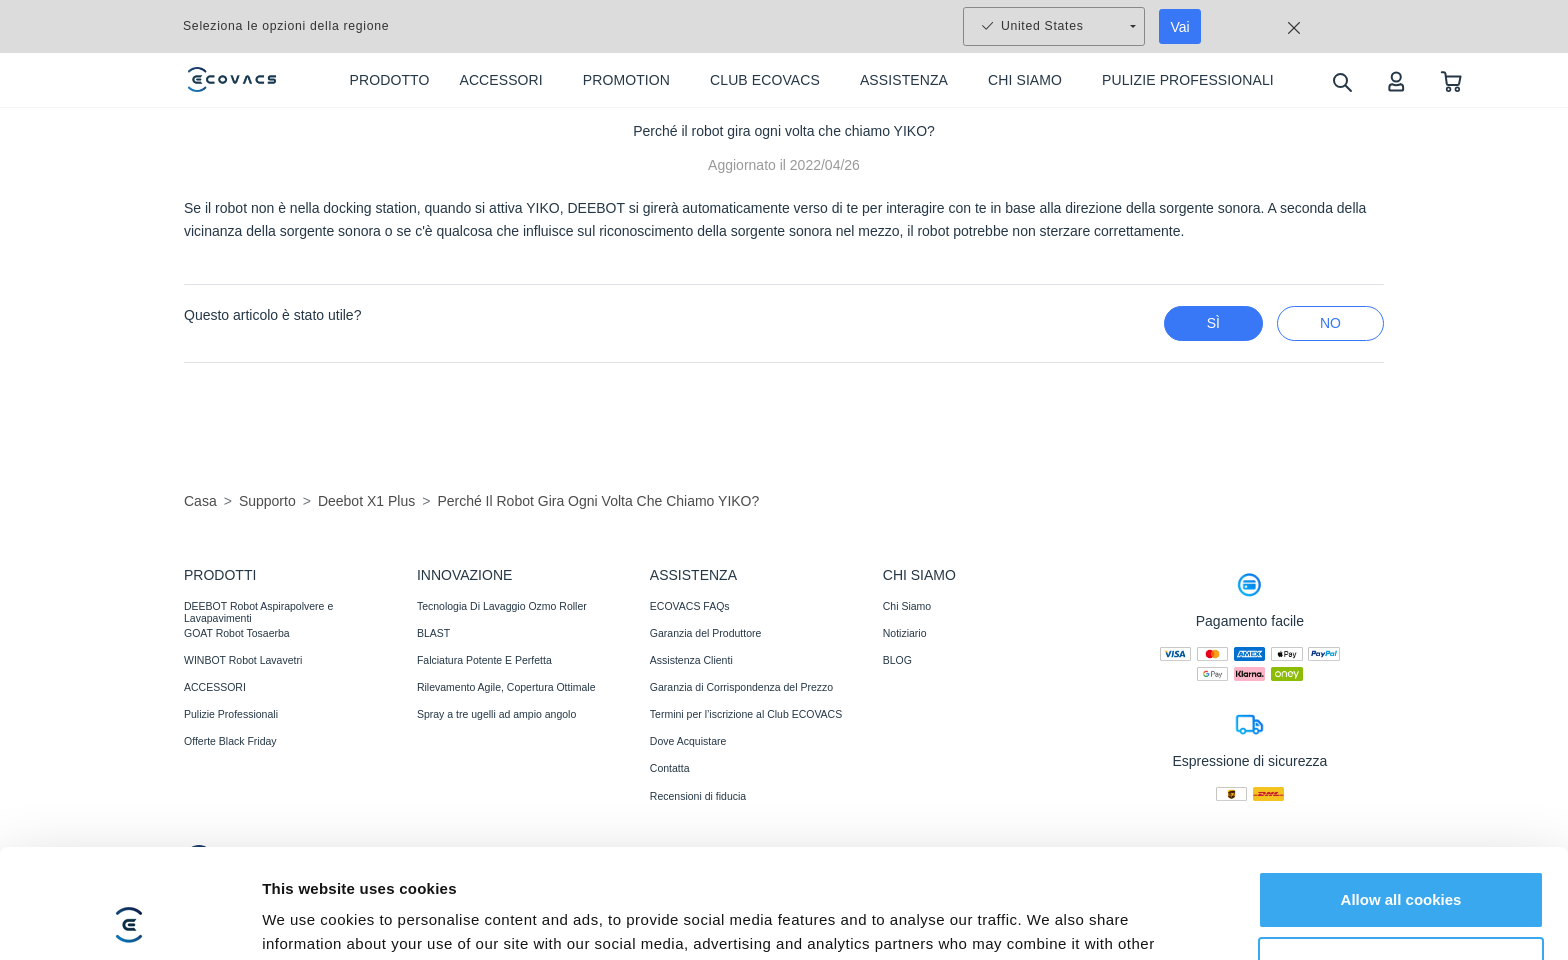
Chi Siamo (907, 606)
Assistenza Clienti (691, 660)
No (1330, 323)
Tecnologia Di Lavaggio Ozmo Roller (502, 606)
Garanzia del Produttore (705, 633)
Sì (1213, 323)
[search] (1341, 81)
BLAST (433, 633)
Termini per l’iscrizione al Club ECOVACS (746, 714)
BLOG (897, 660)
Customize (1402, 862)
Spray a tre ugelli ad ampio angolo (496, 714)
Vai (1180, 27)
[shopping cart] (1451, 80)
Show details (308, 920)
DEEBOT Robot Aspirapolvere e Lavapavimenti (258, 612)
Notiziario (905, 633)
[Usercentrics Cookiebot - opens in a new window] (129, 921)
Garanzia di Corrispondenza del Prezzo (741, 687)
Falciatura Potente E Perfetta (484, 660)
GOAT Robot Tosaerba (237, 633)
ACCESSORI (215, 687)
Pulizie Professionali (231, 714)
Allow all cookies (1401, 797)
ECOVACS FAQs (690, 606)
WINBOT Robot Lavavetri (243, 660)
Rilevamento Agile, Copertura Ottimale (506, 687)
